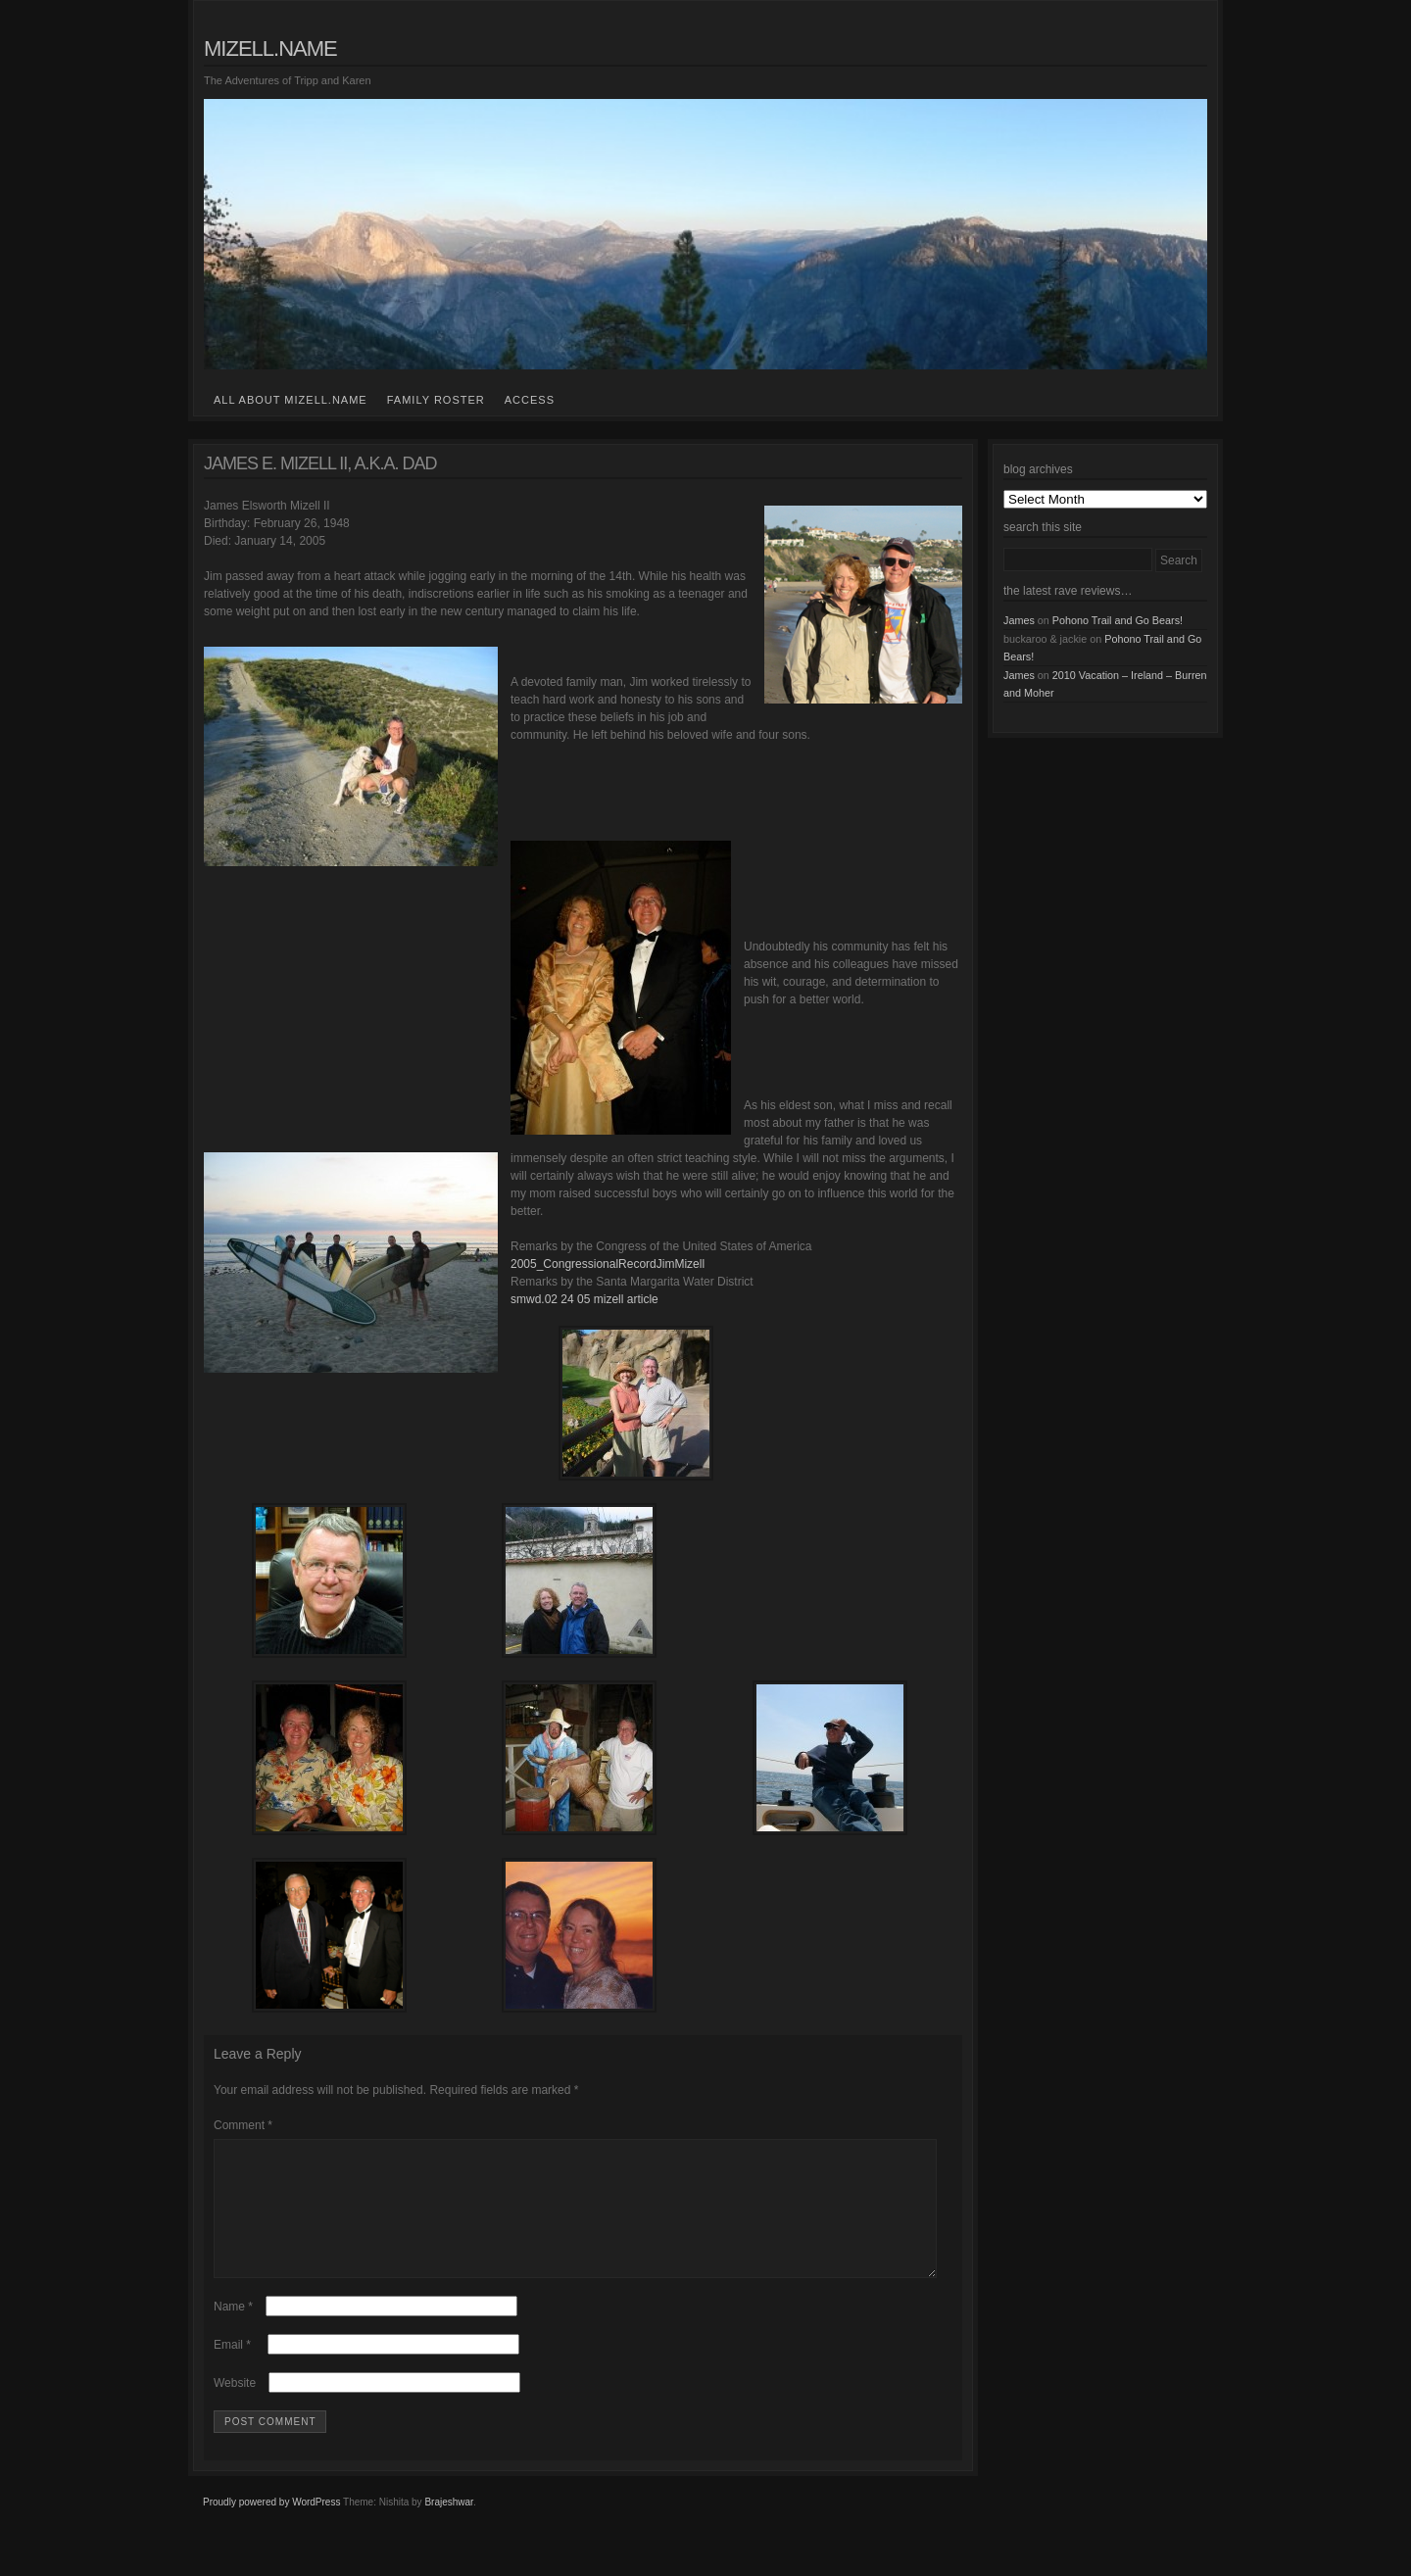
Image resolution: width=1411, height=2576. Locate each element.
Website (235, 2406)
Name (233, 2330)
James (1019, 620)
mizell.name (270, 48)
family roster (436, 400)
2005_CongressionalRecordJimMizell (608, 1264)
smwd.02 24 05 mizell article (584, 1299)
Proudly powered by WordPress (271, 2525)
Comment (243, 2125)
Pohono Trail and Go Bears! (1117, 620)
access (530, 400)
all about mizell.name (290, 400)
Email (232, 2368)
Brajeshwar (448, 2525)
